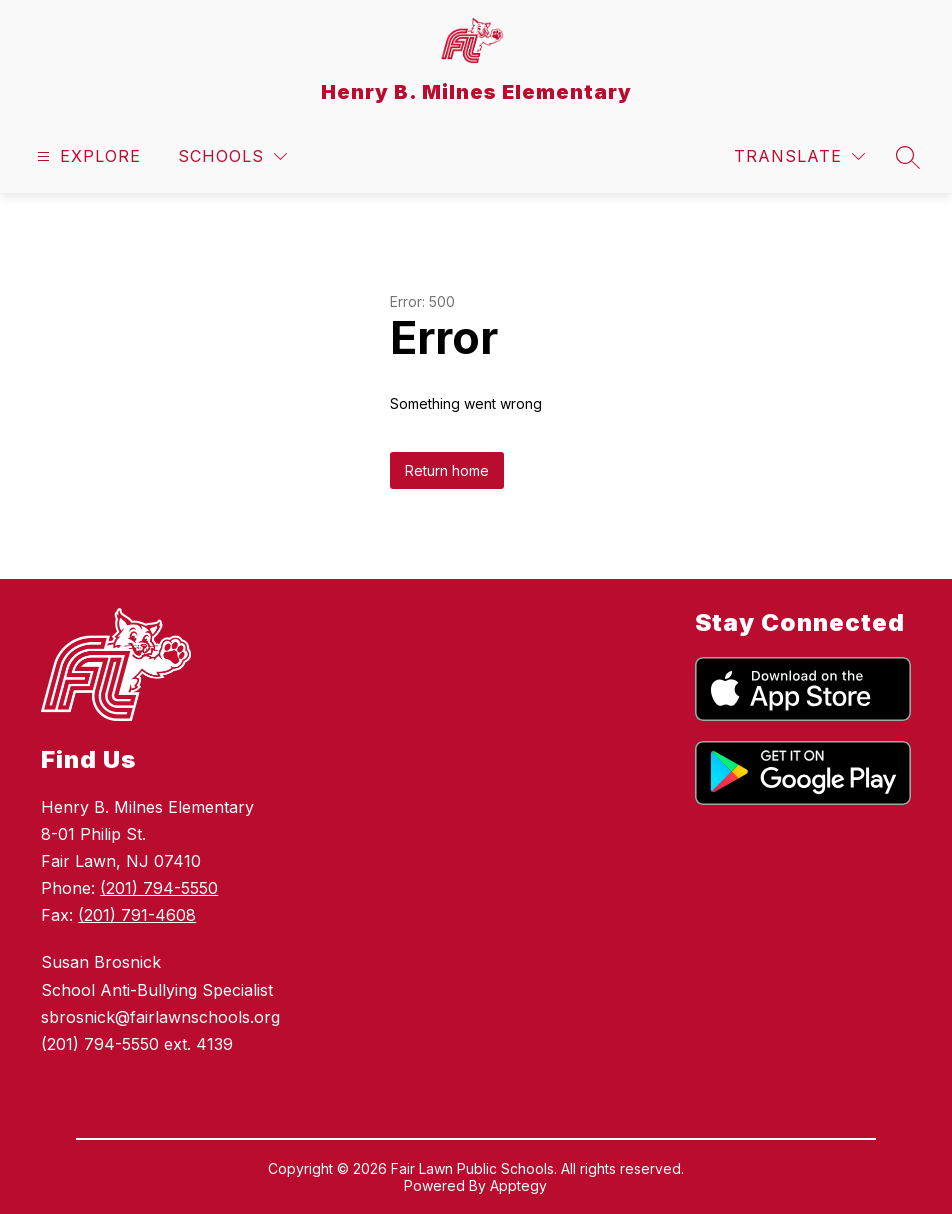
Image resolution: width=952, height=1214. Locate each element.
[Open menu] (86, 156)
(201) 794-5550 (159, 888)
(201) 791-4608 (137, 915)
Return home (447, 470)
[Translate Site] (799, 156)
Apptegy (518, 1185)
